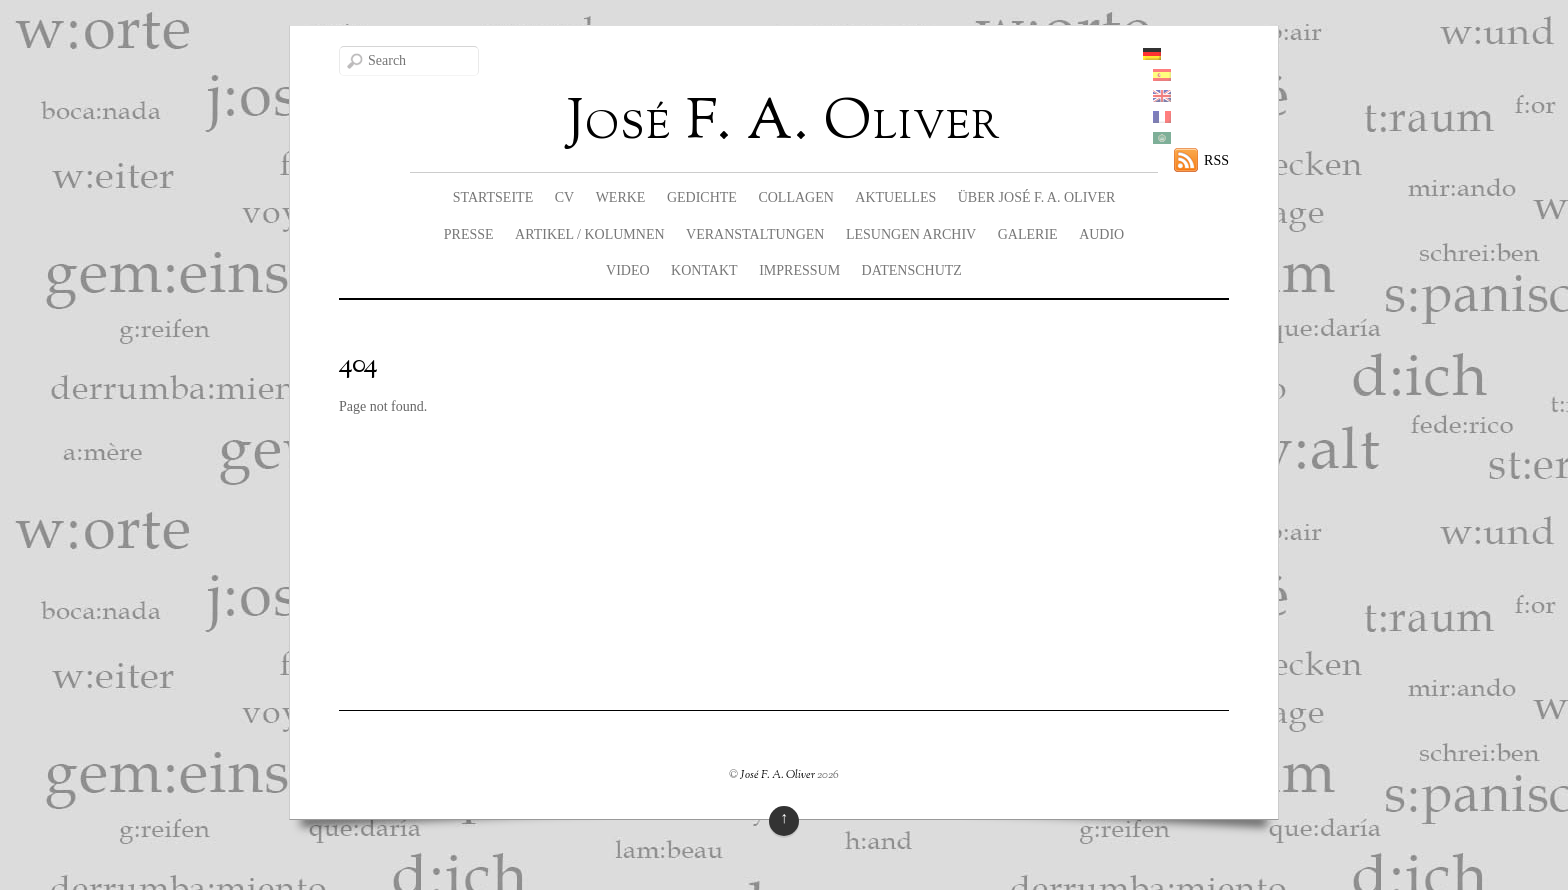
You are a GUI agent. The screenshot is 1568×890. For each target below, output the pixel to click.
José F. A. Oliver (777, 775)
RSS (1216, 160)
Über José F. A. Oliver (1037, 197)
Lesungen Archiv (911, 234)
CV (564, 197)
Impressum (799, 270)
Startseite (493, 197)
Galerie (1028, 234)
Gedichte (702, 197)
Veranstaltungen (755, 234)
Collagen (795, 197)
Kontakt (704, 270)
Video (628, 270)
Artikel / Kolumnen (590, 234)
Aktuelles (895, 197)
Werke (621, 197)
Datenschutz (912, 270)
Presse (469, 234)
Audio (1101, 234)
